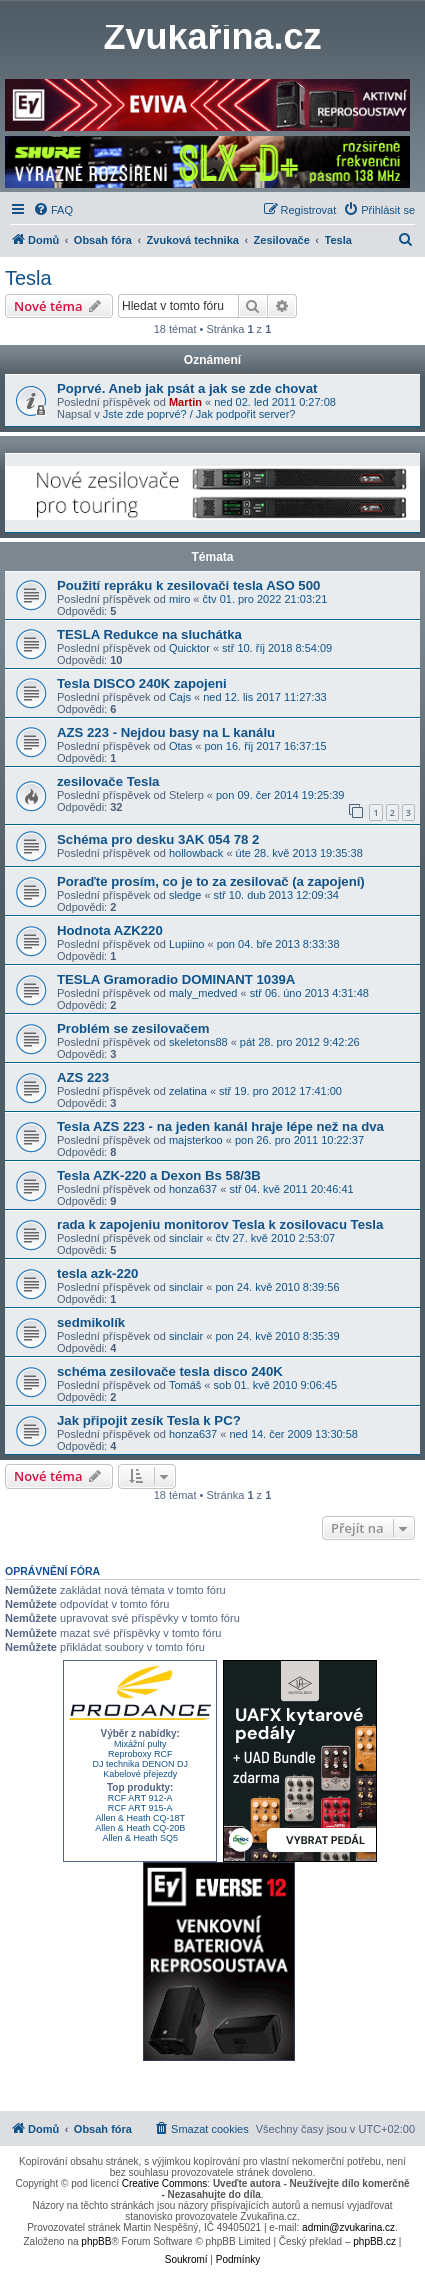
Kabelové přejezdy (140, 1774)
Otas (180, 746)
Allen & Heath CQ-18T (140, 1818)
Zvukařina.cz (212, 37)
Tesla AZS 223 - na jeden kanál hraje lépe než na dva (220, 1126)
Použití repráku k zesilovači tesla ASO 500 (188, 585)
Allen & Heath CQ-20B (140, 1828)
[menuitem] (53, 210)
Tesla (28, 278)
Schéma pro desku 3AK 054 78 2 (158, 839)
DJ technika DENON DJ (140, 1764)
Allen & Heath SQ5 (140, 1838)
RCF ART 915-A (140, 1808)
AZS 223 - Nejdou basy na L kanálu (166, 732)
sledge (185, 895)
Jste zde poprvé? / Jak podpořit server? (199, 414)
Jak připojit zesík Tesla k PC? (149, 1420)
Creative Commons (165, 2183)
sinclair (186, 1238)
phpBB (96, 2241)
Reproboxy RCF (140, 1754)
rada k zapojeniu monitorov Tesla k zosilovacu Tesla (220, 1224)
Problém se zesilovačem (133, 1028)
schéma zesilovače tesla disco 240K (170, 1371)
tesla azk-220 (97, 1273)
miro (179, 599)
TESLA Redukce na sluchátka (149, 634)
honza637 (193, 1189)
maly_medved (203, 993)
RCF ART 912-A (140, 1798)
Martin (185, 402)
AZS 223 (83, 1077)
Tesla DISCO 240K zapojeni (142, 683)
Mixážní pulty (140, 1744)
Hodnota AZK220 (110, 930)
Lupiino (186, 944)
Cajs (180, 697)
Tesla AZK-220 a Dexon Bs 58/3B (159, 1175)
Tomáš (185, 1385)
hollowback (196, 853)
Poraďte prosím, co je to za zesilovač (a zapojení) (211, 881)
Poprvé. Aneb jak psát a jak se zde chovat (187, 388)
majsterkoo (196, 1140)
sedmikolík (91, 1322)
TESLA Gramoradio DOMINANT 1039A (176, 979)
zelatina (188, 1091)
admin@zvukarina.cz (348, 2227)
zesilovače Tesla (108, 781)
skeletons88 (198, 1042)
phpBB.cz (374, 2241)
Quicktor (189, 648)
